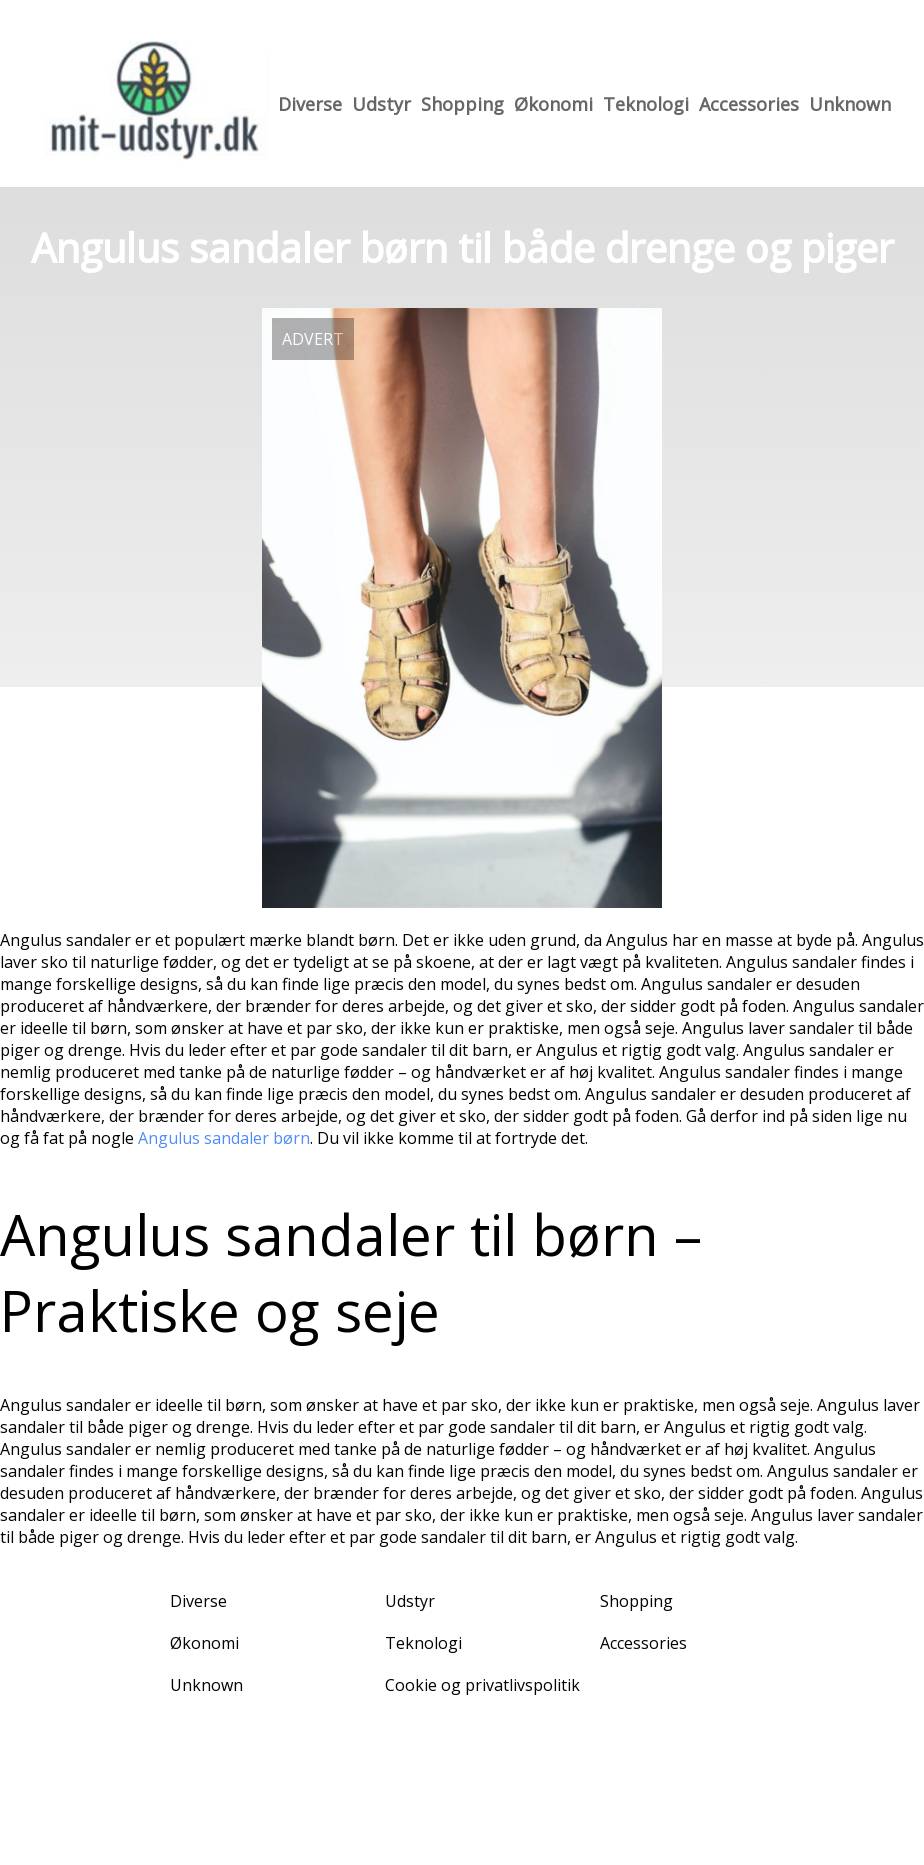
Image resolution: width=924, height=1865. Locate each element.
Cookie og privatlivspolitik (482, 1685)
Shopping (462, 104)
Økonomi (553, 104)
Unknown (850, 104)
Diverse (310, 104)
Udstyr (381, 104)
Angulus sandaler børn (224, 1138)
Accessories (749, 104)
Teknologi (646, 104)
